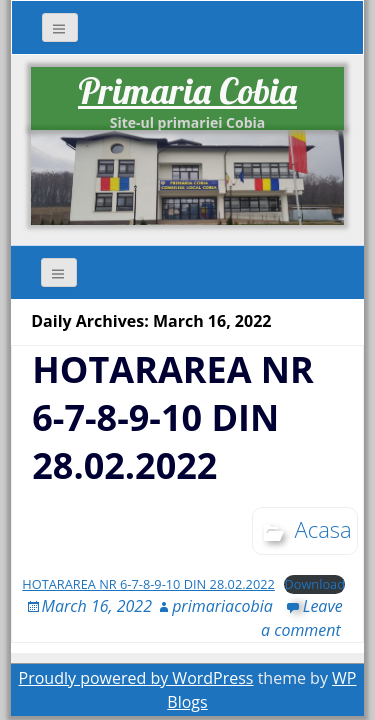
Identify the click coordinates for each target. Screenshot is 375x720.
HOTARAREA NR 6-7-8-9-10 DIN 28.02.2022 (173, 417)
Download (314, 584)
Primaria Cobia (187, 90)
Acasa (323, 529)
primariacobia (222, 606)
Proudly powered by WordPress (136, 678)
